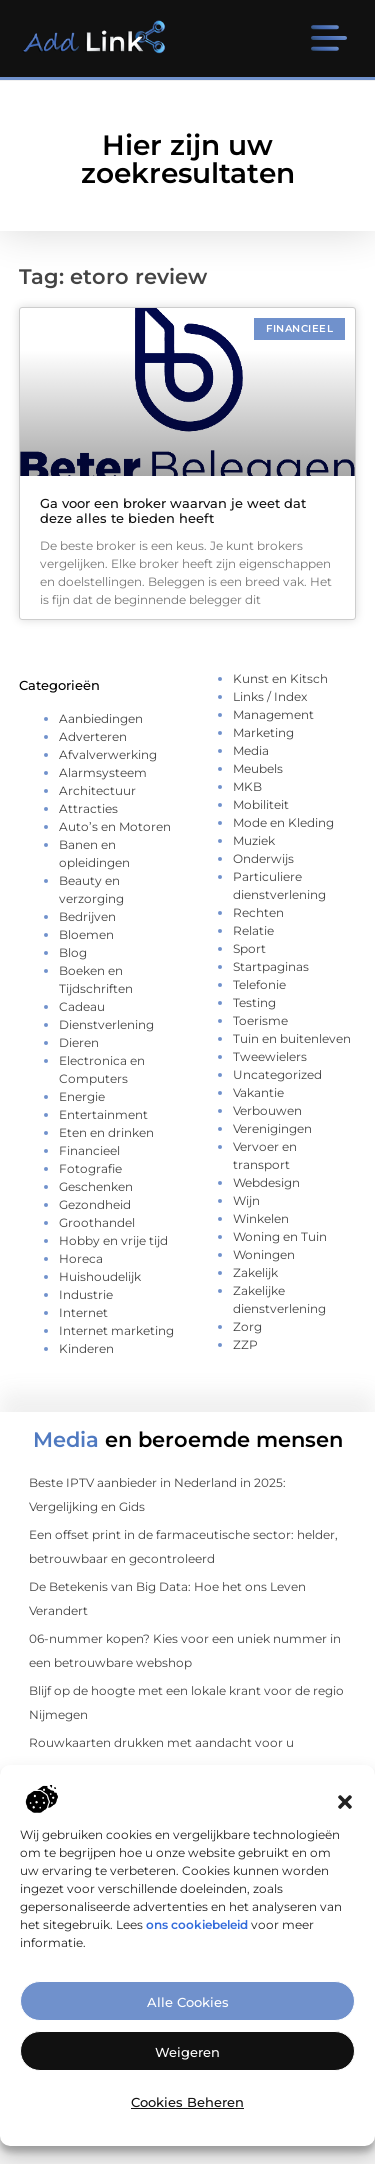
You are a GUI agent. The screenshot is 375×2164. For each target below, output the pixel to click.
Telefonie (259, 984)
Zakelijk (255, 1272)
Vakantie (258, 1092)
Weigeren (187, 2072)
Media (251, 750)
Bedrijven (87, 916)
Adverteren (93, 736)
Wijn (246, 1200)
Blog (73, 952)
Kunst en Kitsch (280, 678)
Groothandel (97, 1222)
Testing (254, 1002)
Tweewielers (270, 1056)
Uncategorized (277, 1074)
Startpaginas (271, 966)
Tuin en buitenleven (292, 1038)
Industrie (86, 1294)
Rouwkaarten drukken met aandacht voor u (161, 1742)
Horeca (81, 1258)
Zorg (247, 1326)
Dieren (79, 1042)
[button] (345, 1823)
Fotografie (90, 1168)
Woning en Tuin (280, 1236)
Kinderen (86, 1348)
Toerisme (260, 1020)
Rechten (258, 912)
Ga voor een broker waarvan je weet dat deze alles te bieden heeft (173, 511)
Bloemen (86, 934)
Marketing (263, 732)
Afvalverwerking (108, 754)
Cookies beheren (187, 2122)
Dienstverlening (106, 1024)
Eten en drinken (106, 1132)
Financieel (89, 1150)
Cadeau (82, 1006)
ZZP (245, 1344)
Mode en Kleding (283, 822)
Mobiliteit (261, 804)
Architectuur (97, 790)
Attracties (88, 808)
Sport (249, 948)
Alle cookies (188, 2022)
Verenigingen (272, 1128)
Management (273, 714)
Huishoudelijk (100, 1276)
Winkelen (261, 1218)
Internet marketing (116, 1330)
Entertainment (103, 1114)
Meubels (258, 768)
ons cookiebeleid (197, 1944)
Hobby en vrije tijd (113, 1240)
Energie (82, 1096)
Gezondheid (95, 1204)
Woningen (264, 1254)
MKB (247, 786)
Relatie (253, 930)
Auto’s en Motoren (115, 826)
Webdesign (266, 1182)
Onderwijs (263, 858)
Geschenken (96, 1186)
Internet (83, 1312)
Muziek (254, 840)
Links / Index (270, 696)
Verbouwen (267, 1110)
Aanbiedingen (101, 718)
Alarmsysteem (103, 772)
